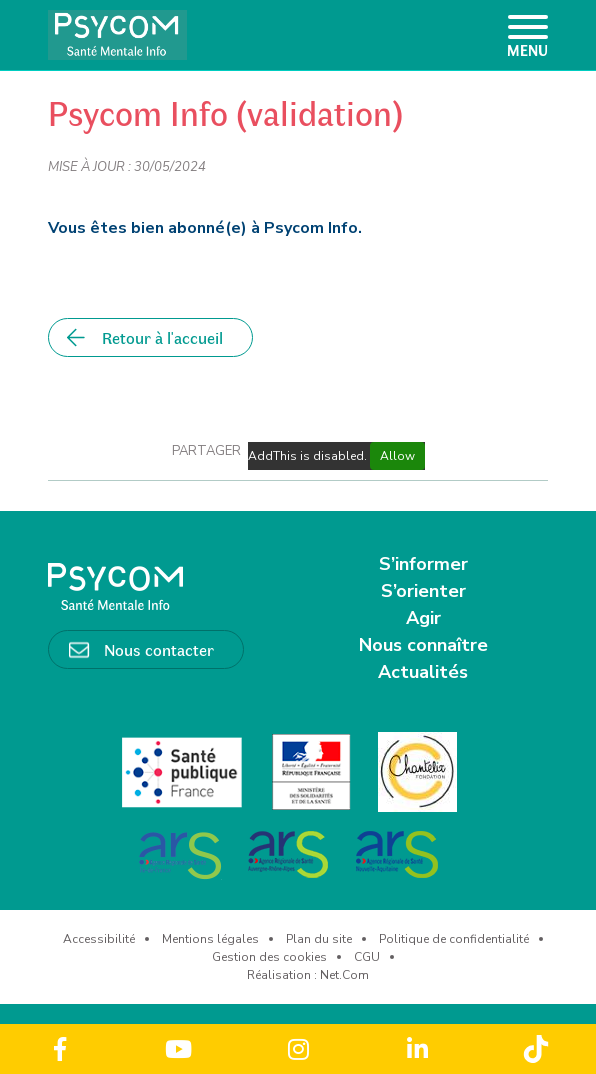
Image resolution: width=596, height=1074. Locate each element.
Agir (423, 618)
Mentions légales (210, 939)
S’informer (423, 564)
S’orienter (423, 591)
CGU (367, 957)
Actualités (423, 672)
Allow (397, 456)
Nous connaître (423, 645)
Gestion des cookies (269, 957)
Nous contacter (159, 649)
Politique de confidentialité (454, 939)
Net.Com (344, 975)
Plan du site (319, 939)
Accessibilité (99, 939)
